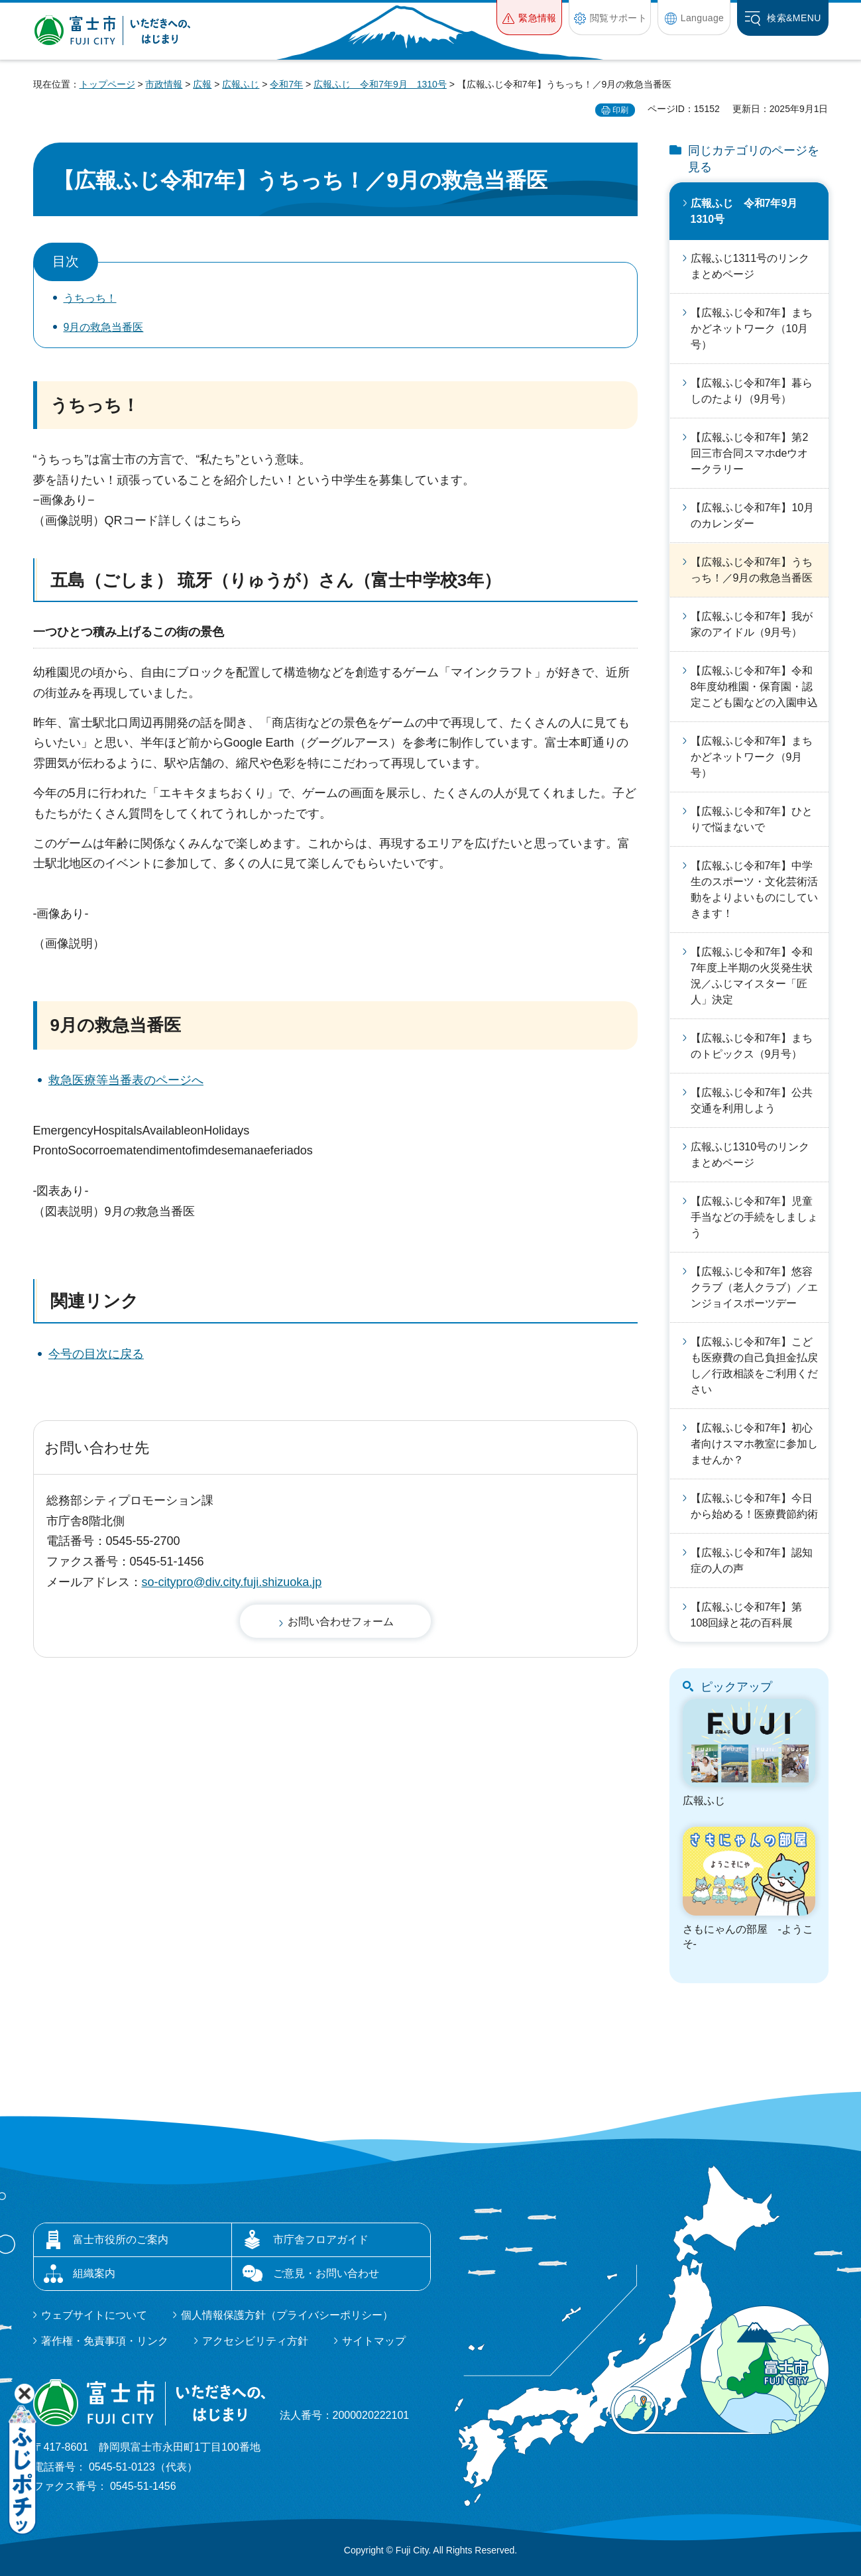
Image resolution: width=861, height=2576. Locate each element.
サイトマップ (374, 2341)
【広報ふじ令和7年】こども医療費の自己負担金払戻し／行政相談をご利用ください (754, 1365)
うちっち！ (90, 298)
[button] (529, 17)
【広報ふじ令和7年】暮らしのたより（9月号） (752, 390)
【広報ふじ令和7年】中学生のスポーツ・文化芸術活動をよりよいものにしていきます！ (754, 889)
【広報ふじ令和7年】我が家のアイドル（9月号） (752, 624)
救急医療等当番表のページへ (125, 1080)
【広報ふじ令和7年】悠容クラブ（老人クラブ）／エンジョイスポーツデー (754, 1287)
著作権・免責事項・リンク (104, 2341)
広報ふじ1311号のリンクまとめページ (750, 266)
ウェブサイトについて (94, 2315)
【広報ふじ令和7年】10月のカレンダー (753, 515)
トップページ (107, 84)
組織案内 (94, 2273)
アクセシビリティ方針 (255, 2341)
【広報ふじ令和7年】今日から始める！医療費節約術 (754, 1506)
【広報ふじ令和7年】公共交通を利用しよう (752, 1100)
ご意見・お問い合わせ (326, 2273)
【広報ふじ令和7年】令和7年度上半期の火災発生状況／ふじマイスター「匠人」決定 (752, 975)
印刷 (620, 110)
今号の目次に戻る (96, 1354)
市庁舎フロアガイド (321, 2239)
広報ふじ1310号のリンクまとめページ (750, 1154)
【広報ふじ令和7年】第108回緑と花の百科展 (747, 1614)
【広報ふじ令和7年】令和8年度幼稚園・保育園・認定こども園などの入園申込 (754, 686)
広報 (202, 84)
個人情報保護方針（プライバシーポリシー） (287, 2315)
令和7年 (286, 84)
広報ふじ (240, 84)
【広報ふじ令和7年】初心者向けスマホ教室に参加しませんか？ (754, 1443)
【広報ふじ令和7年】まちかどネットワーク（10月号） (752, 328)
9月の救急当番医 (104, 327)
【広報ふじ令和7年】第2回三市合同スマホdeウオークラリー (750, 453)
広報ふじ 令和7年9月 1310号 (380, 84)
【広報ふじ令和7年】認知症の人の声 (752, 1560)
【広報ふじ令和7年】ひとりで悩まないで (752, 819)
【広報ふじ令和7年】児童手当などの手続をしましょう (754, 1217)
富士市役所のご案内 (120, 2239)
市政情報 (163, 84)
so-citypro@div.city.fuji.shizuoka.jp (232, 1582)
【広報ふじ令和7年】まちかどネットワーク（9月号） (752, 756)
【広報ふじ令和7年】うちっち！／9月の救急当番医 (752, 569)
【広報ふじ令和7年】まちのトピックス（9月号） (752, 1046)
